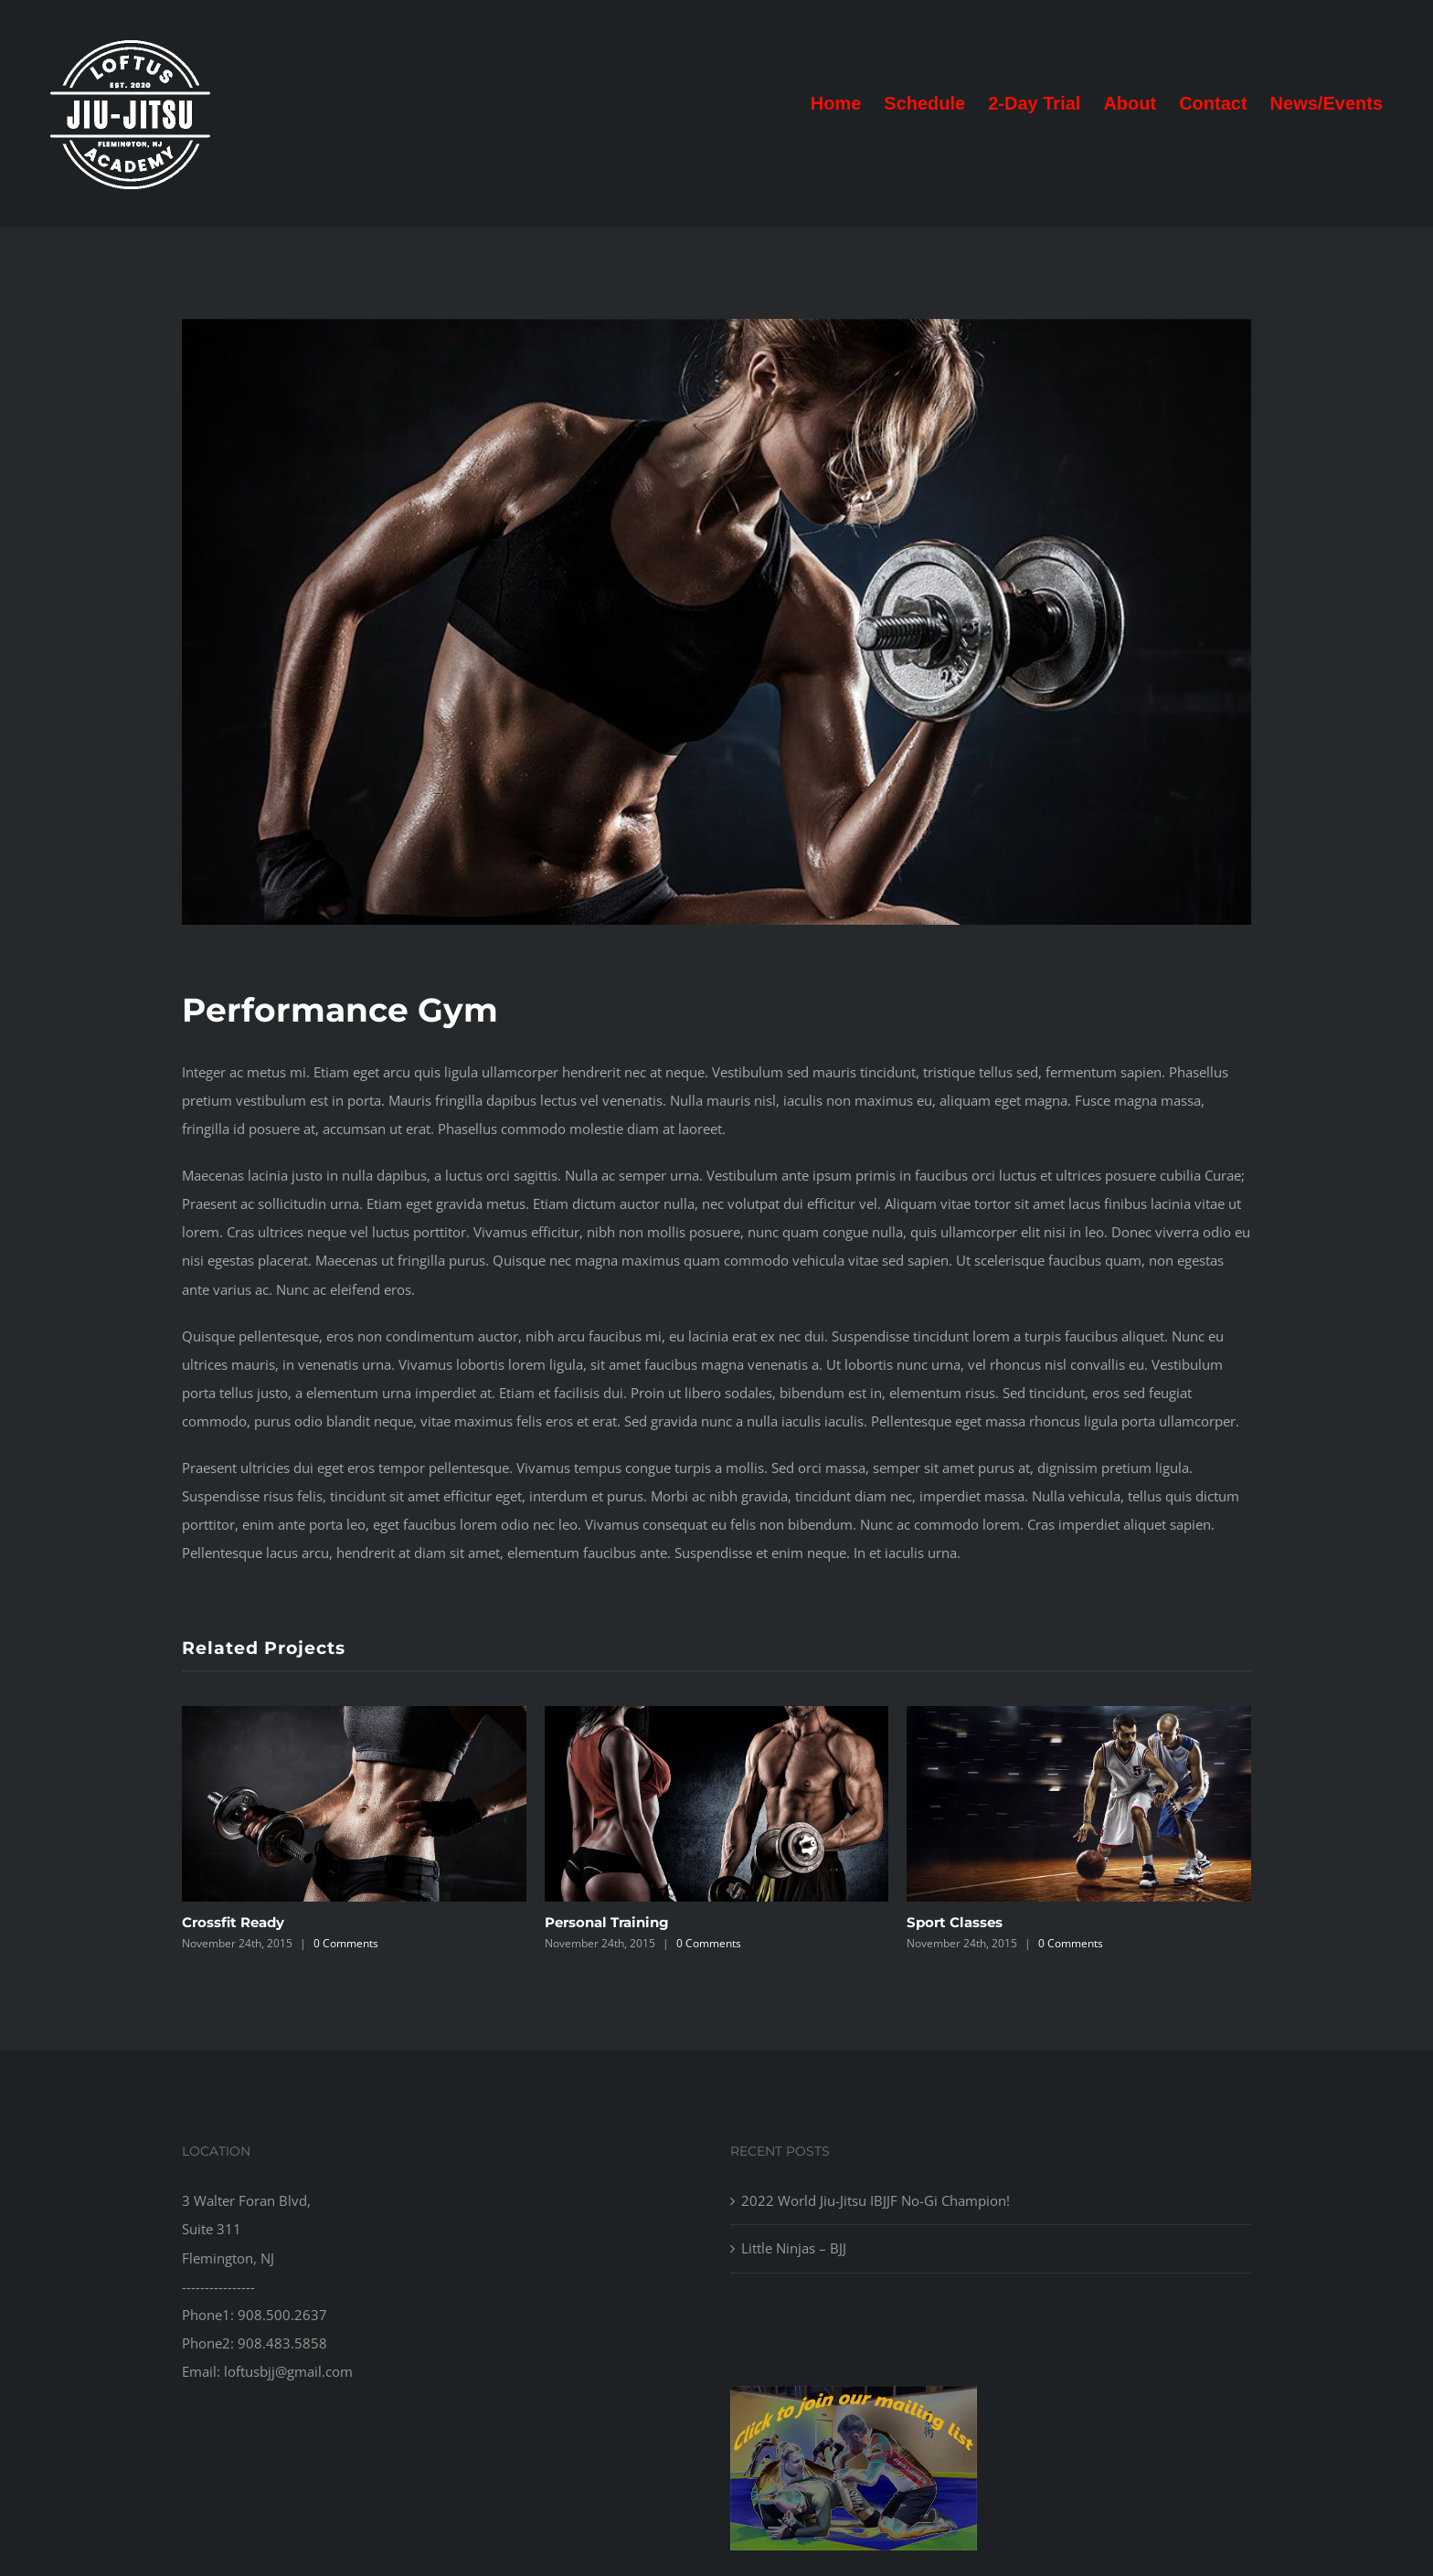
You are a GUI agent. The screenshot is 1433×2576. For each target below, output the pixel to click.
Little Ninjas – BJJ (793, 2248)
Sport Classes (955, 1922)
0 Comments (345, 1943)
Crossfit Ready (233, 1922)
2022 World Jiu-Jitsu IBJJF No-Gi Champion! (875, 2200)
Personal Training (607, 1922)
